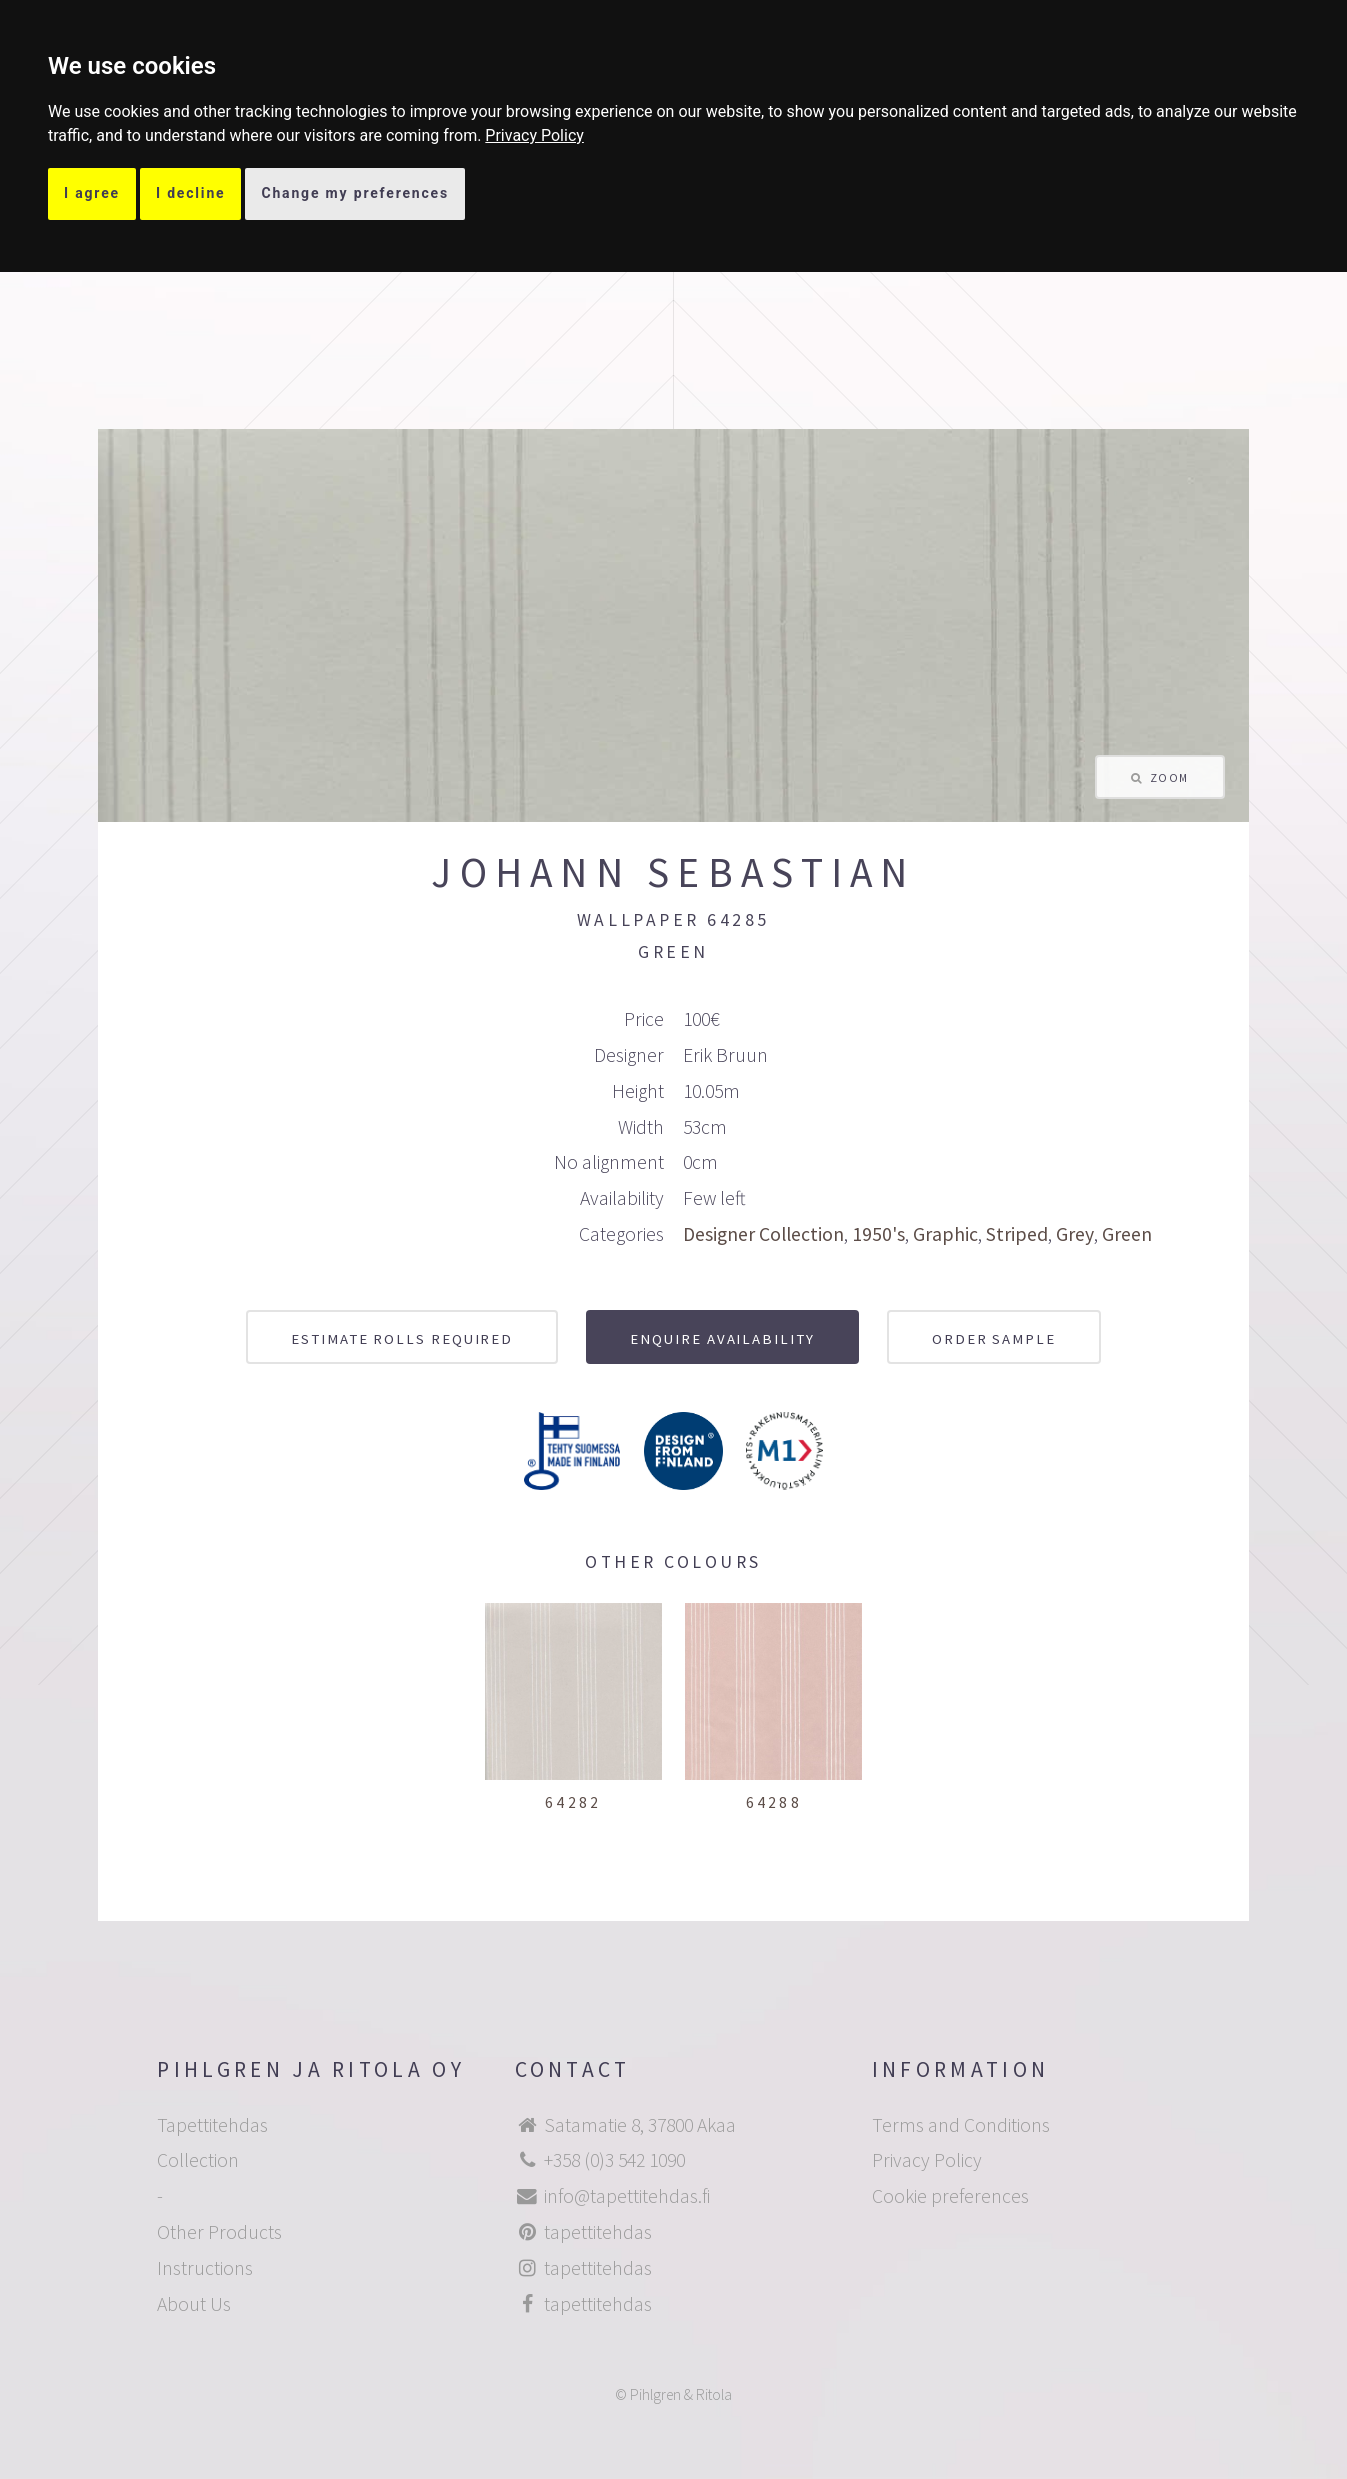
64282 (573, 1802)
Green (1127, 1234)
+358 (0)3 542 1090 (614, 2160)
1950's (878, 1234)
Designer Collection (763, 1234)
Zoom (1169, 777)
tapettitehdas (598, 2232)
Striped (1017, 1234)
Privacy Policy (534, 135)
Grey (1075, 1234)
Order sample (994, 1338)
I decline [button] (191, 193)
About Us (194, 2304)
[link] (534, 135)
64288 (774, 1802)
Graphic (945, 1234)
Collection (198, 2160)
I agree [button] (92, 193)
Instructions (205, 2268)
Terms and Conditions (961, 2125)
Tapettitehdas (212, 2125)
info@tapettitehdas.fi (627, 2196)
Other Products (219, 2232)
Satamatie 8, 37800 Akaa (640, 2125)
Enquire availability (722, 1338)
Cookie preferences (950, 2196)
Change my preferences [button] (355, 193)
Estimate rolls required (402, 1338)
